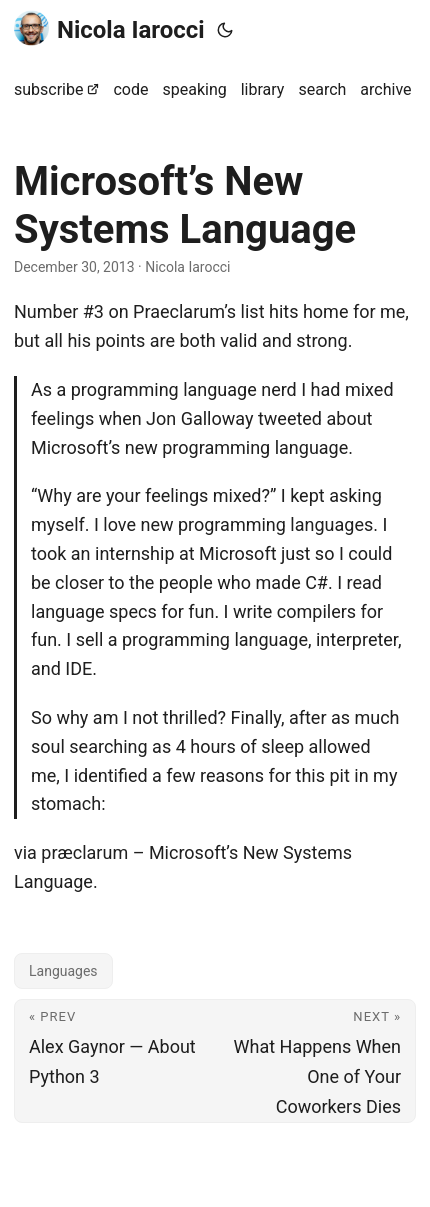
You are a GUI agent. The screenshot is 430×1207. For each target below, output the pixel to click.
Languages (63, 971)
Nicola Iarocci (109, 28)
